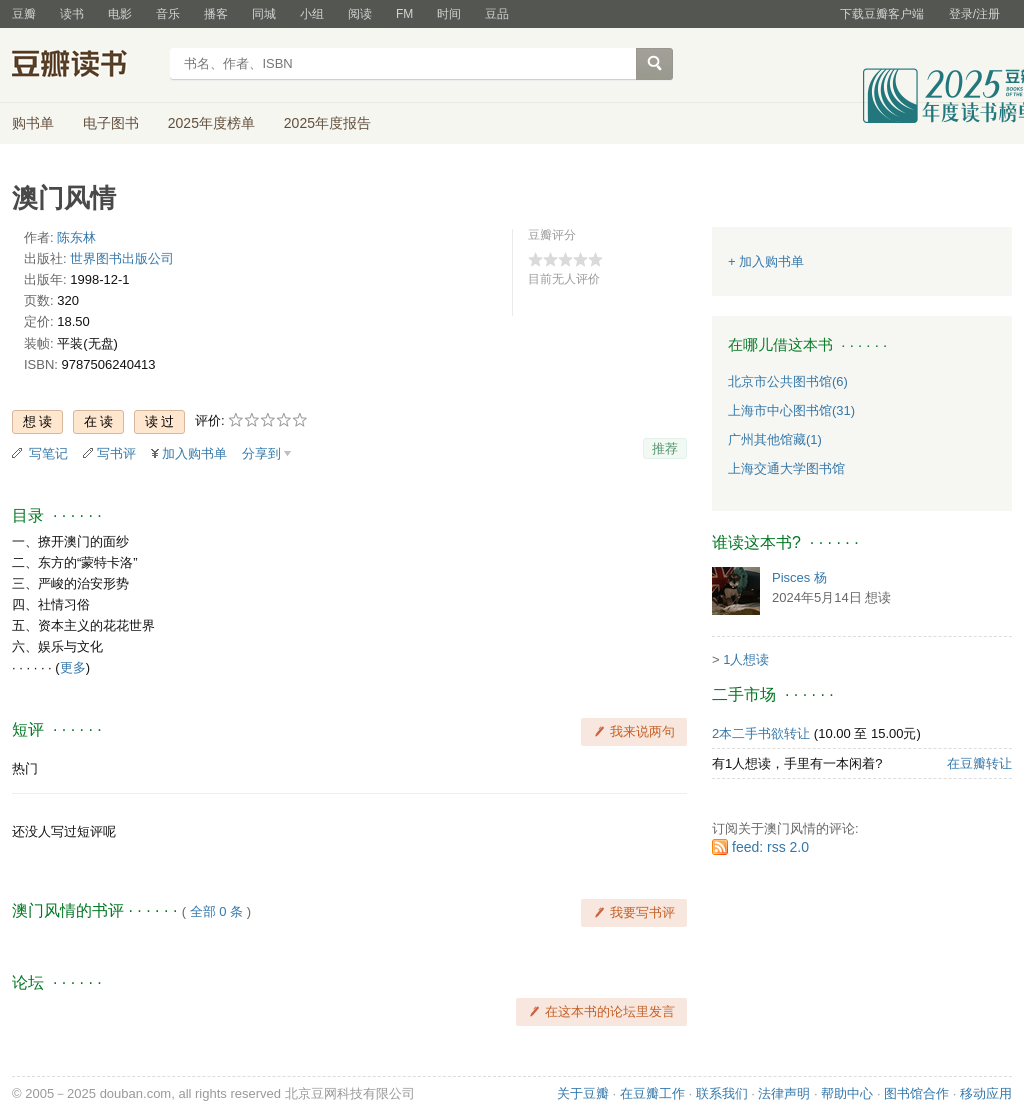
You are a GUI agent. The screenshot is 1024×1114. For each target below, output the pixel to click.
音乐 (168, 14)
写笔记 (48, 453)
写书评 (116, 453)
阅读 (360, 14)
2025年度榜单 (211, 123)
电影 (120, 14)
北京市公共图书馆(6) (788, 381)
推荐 (665, 448)
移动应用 (986, 1093)
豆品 (497, 14)
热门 (25, 768)
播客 (216, 14)
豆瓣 (24, 14)
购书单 (33, 123)
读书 (72, 14)
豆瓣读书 (84, 66)
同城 (264, 14)
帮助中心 (847, 1093)
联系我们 (722, 1093)
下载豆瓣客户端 (882, 14)
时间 (449, 14)
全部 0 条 (216, 911)
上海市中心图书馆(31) (791, 410)
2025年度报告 (327, 123)
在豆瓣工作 (652, 1093)
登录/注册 (974, 14)
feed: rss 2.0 (770, 847)
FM (404, 14)
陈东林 (76, 237)
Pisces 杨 (799, 577)
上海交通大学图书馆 (786, 468)
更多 (73, 667)
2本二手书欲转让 (761, 733)
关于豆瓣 (583, 1093)
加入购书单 (194, 453)
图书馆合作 (916, 1093)
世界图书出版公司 (122, 258)
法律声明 (784, 1093)
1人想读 (746, 659)
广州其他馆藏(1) (775, 439)
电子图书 (111, 123)
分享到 (261, 453)
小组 (312, 14)
